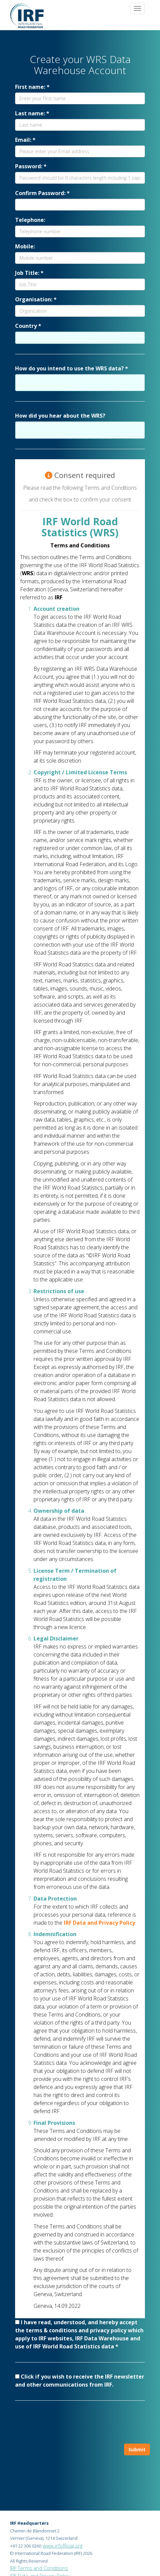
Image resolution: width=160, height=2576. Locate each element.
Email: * (25, 139)
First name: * (32, 87)
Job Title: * (29, 273)
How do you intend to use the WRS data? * (71, 368)
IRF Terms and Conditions (39, 2568)
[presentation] (80, 2424)
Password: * (31, 166)
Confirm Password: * (42, 193)
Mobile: (25, 246)
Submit (137, 2449)
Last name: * (32, 113)
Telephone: (30, 220)
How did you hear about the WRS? (60, 415)
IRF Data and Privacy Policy (99, 1922)
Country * (28, 326)
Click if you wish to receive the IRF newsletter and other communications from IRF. (79, 2380)
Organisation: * (36, 299)
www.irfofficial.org (63, 2545)
